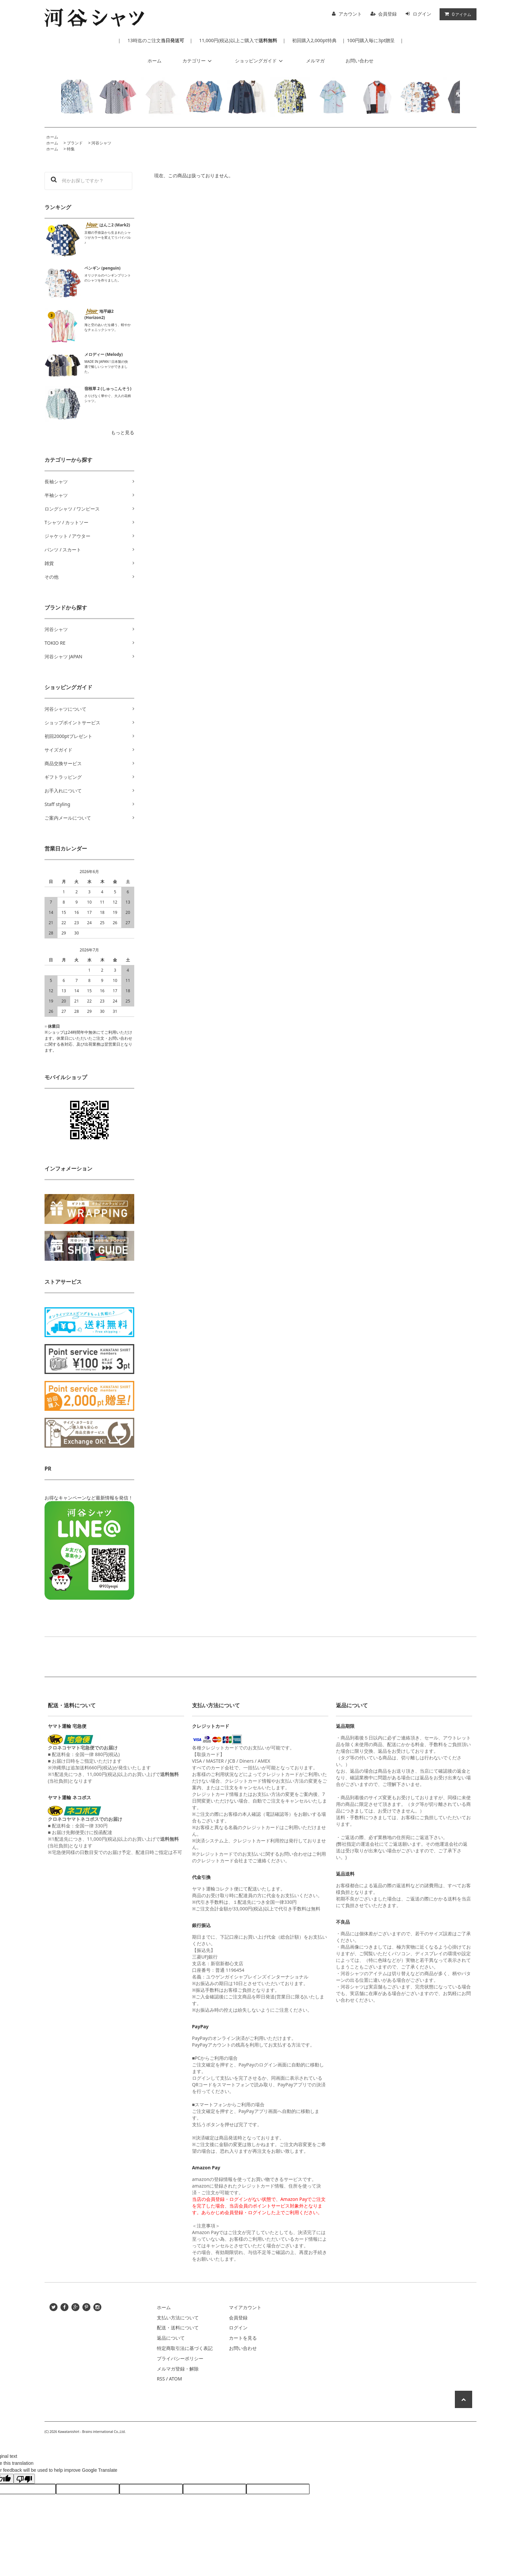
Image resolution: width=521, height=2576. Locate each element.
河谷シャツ (101, 143)
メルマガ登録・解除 (178, 2369)
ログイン (422, 14)
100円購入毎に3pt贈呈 (371, 40)
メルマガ (315, 60)
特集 (71, 149)
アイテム (456, 14)
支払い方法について (178, 2317)
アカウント (350, 14)
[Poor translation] (24, 2479)
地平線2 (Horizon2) (99, 314)
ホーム (154, 60)
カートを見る (243, 2338)
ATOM (175, 2378)
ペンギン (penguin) (102, 268)
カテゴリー (198, 60)
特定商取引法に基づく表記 (185, 2348)
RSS (161, 2378)
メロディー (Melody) (103, 354)
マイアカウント (245, 2307)
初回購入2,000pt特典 (314, 40)
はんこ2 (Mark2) (107, 225)
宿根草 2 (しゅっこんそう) (107, 388)
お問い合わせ (359, 60)
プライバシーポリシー (180, 2358)
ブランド (75, 143)
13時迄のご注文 (155, 40)
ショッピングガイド (260, 60)
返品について (171, 2338)
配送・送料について (178, 2327)
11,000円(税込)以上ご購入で (238, 40)
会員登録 (387, 14)
